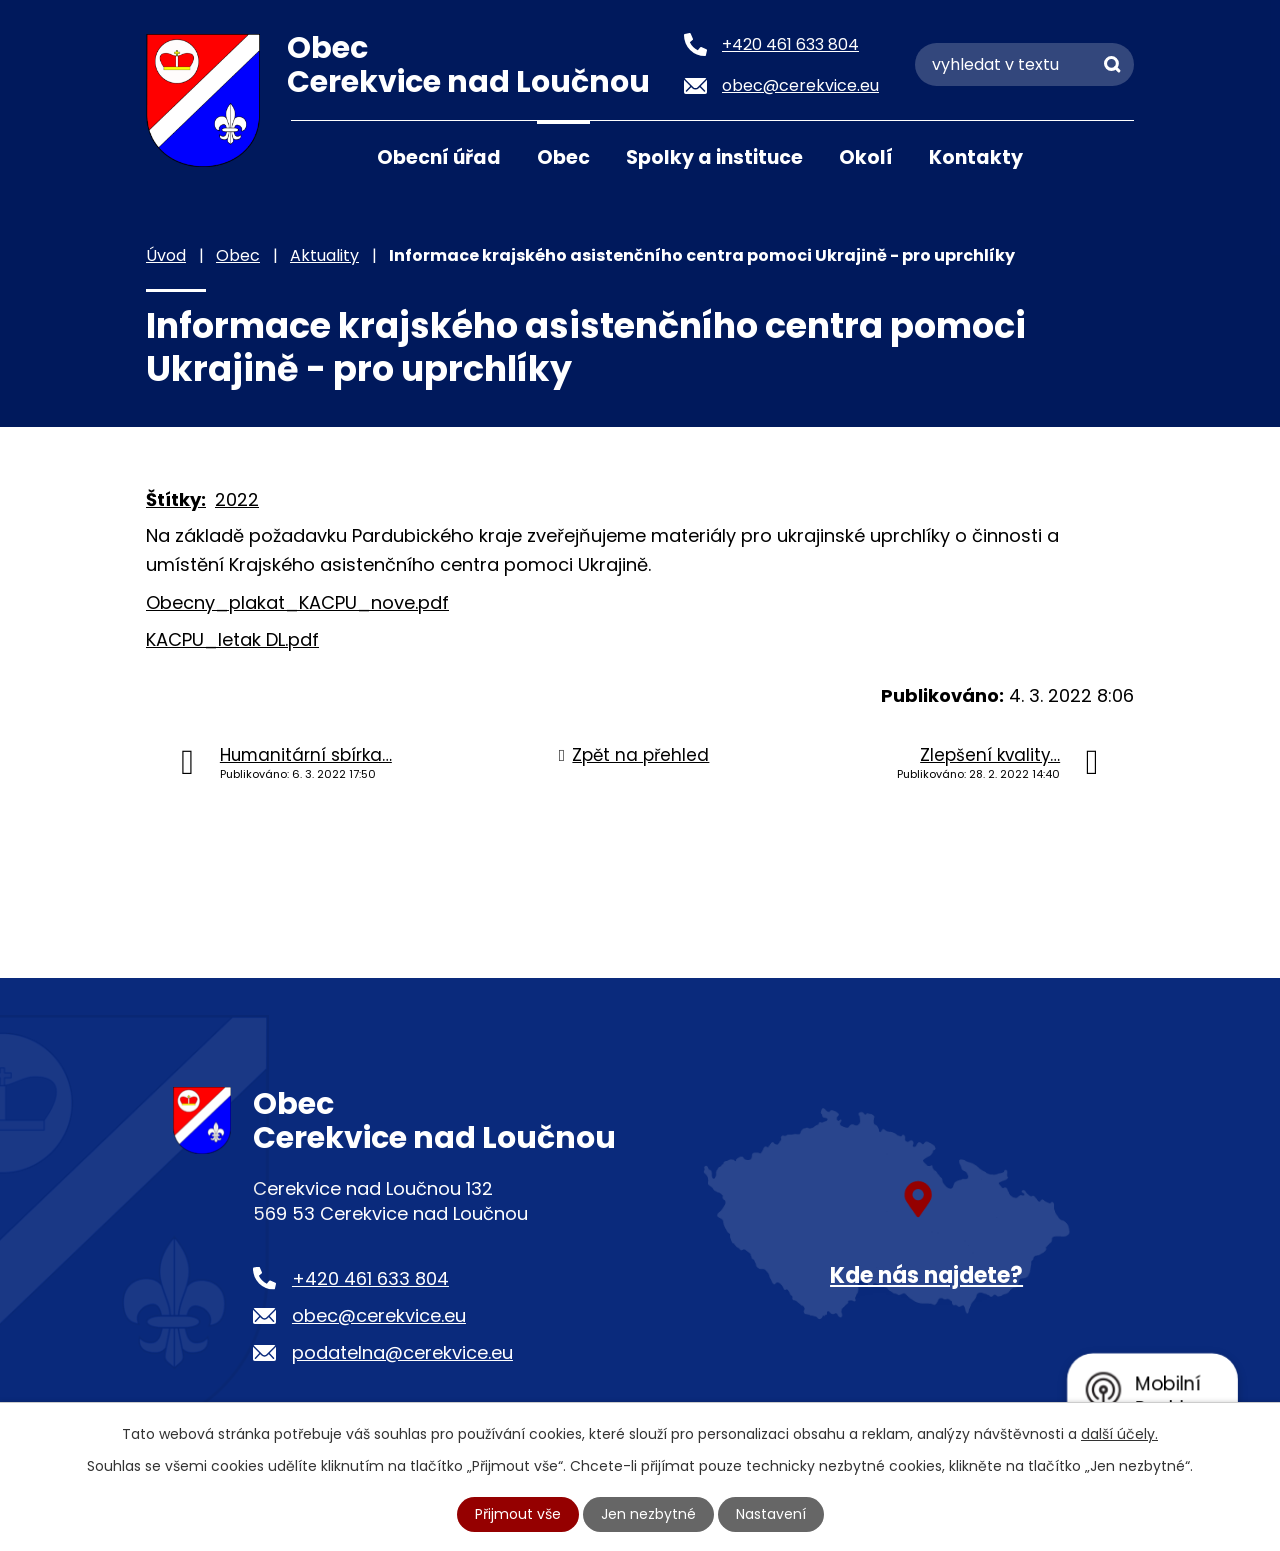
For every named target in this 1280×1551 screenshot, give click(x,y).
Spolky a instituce (714, 157)
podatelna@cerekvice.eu (402, 1352)
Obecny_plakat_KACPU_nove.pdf (297, 602)
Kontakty (976, 157)
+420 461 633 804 (370, 1278)
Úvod (316, 156)
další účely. (1119, 1434)
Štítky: (176, 499)
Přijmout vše (518, 1514)
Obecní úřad (439, 157)
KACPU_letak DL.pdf (232, 639)
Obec (563, 157)
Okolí (866, 157)
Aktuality (324, 255)
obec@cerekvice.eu (379, 1315)
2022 (237, 499)
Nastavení (771, 1514)
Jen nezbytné (648, 1514)
